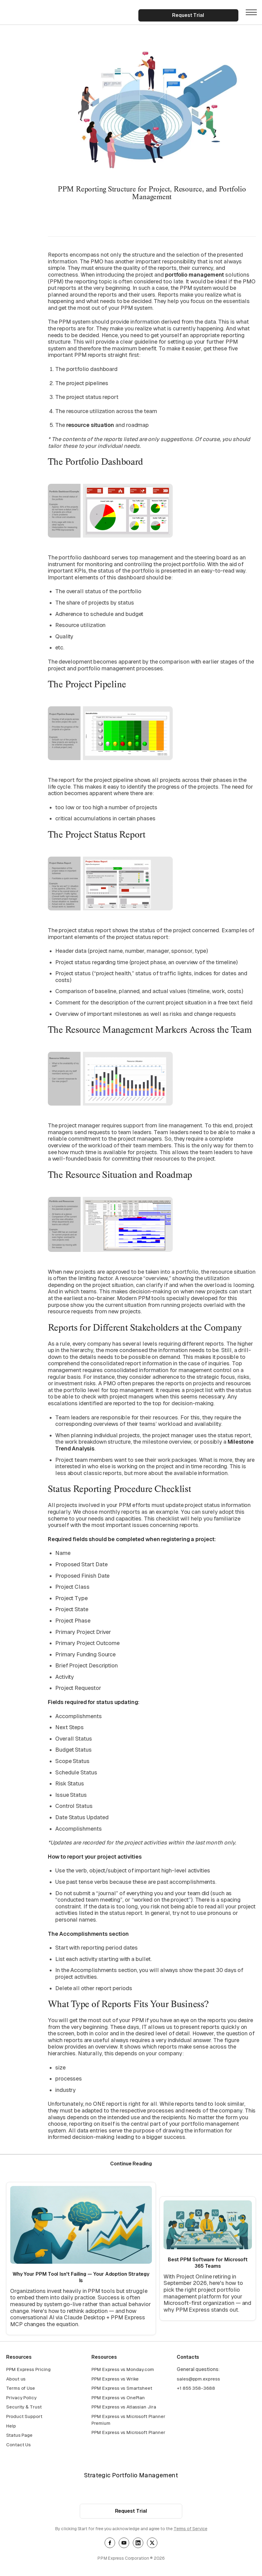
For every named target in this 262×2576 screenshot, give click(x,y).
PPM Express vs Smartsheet (121, 2388)
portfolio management (194, 274)
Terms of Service (190, 2529)
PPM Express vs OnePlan (118, 2398)
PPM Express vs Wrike (115, 2379)
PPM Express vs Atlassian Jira (123, 2407)
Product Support (24, 2417)
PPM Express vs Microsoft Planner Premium (128, 2420)
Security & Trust (24, 2407)
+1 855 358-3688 (196, 2388)
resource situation (90, 425)
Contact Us (18, 2445)
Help (11, 2426)
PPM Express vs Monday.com (122, 2370)
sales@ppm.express (198, 2379)
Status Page (19, 2435)
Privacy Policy (21, 2398)
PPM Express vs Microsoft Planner (128, 2433)
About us (15, 2379)
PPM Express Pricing (28, 2370)
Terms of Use (20, 2388)
